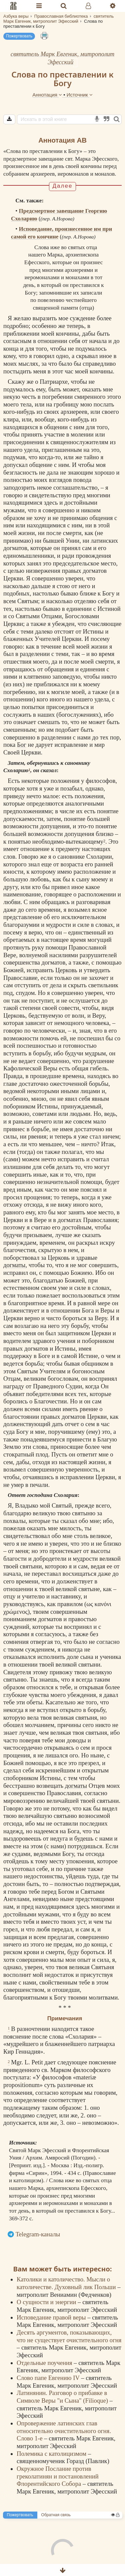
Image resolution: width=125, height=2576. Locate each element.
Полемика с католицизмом (52, 2453)
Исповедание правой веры (52, 2317)
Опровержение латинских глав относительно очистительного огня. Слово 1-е (64, 2431)
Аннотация (47, 95)
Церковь (66, 970)
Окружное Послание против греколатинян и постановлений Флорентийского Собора (58, 2476)
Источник (80, 95)
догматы (14, 1264)
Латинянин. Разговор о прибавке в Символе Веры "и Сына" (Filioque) (63, 2396)
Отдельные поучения (45, 2362)
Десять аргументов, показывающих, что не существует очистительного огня (69, 2336)
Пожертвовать (19, 36)
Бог (21, 744)
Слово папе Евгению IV (49, 2377)
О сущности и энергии (47, 2301)
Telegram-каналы (38, 2234)
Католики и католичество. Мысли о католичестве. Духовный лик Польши (67, 2283)
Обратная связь (56, 2515)
